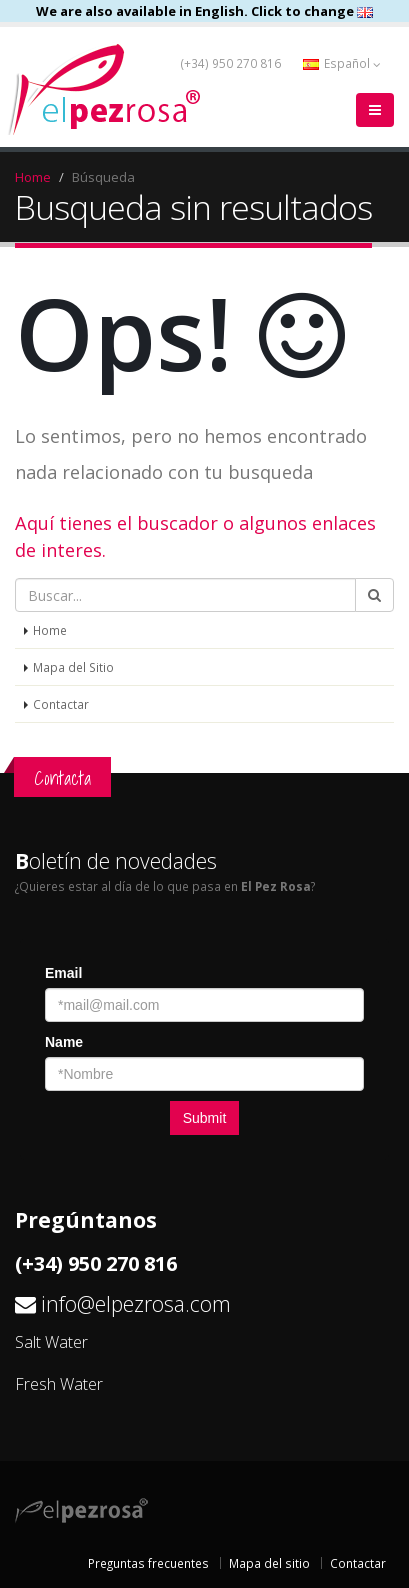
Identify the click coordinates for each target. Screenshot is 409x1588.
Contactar (61, 704)
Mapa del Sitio (73, 667)
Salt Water (51, 1342)
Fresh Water (59, 1384)
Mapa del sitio (269, 1563)
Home (33, 177)
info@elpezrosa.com (136, 1303)
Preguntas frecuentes (148, 1563)
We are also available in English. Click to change (204, 11)
